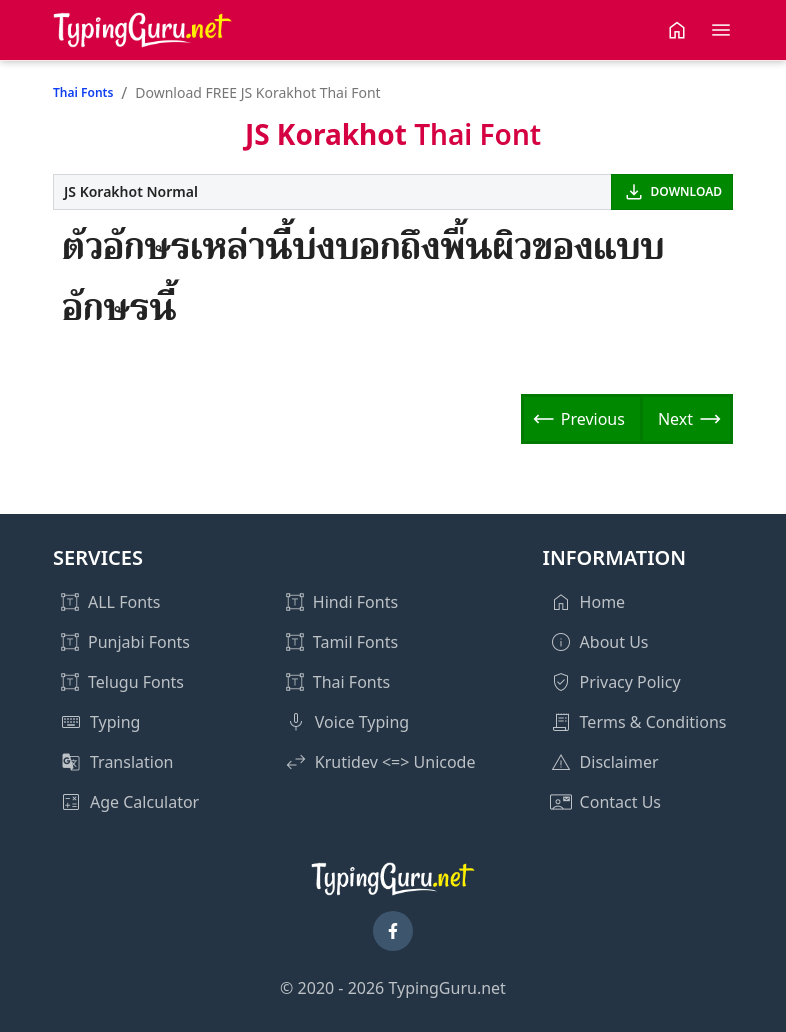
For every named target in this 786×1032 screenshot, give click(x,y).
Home (603, 602)
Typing (115, 722)
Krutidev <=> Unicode (395, 762)
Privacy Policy (630, 682)
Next (675, 419)
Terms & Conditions (653, 722)
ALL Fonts (124, 602)
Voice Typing (362, 722)
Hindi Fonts (355, 602)
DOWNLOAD (686, 191)
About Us (614, 642)
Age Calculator (144, 802)
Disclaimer (619, 762)
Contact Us (620, 802)
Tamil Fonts (355, 642)
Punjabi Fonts (139, 642)
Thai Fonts (83, 92)
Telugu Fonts (136, 682)
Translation (132, 762)
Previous (593, 419)
